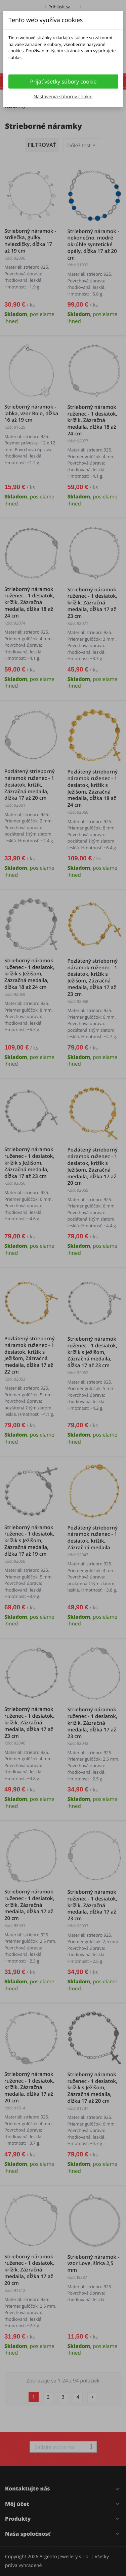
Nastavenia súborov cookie (63, 97)
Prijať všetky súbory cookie (63, 81)
